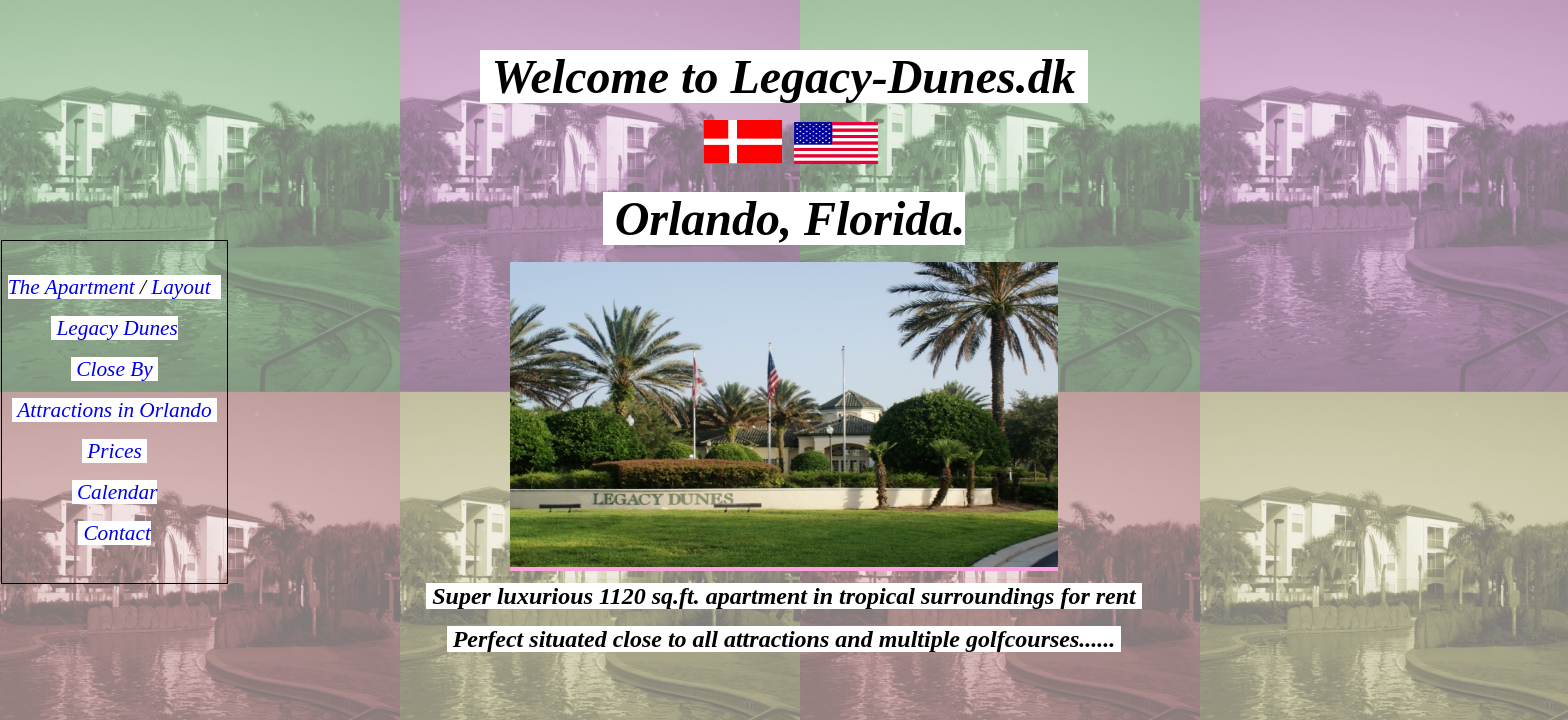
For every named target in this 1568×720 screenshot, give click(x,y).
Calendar (115, 492)
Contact (114, 533)
